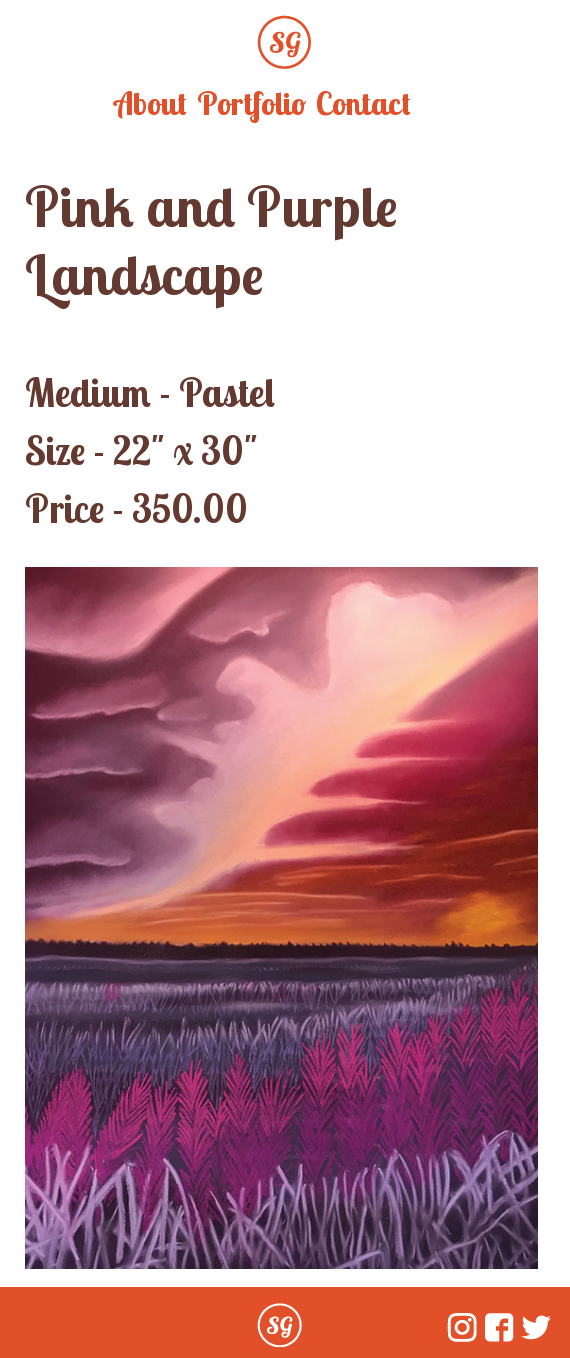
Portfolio (251, 103)
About (150, 103)
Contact (363, 103)
